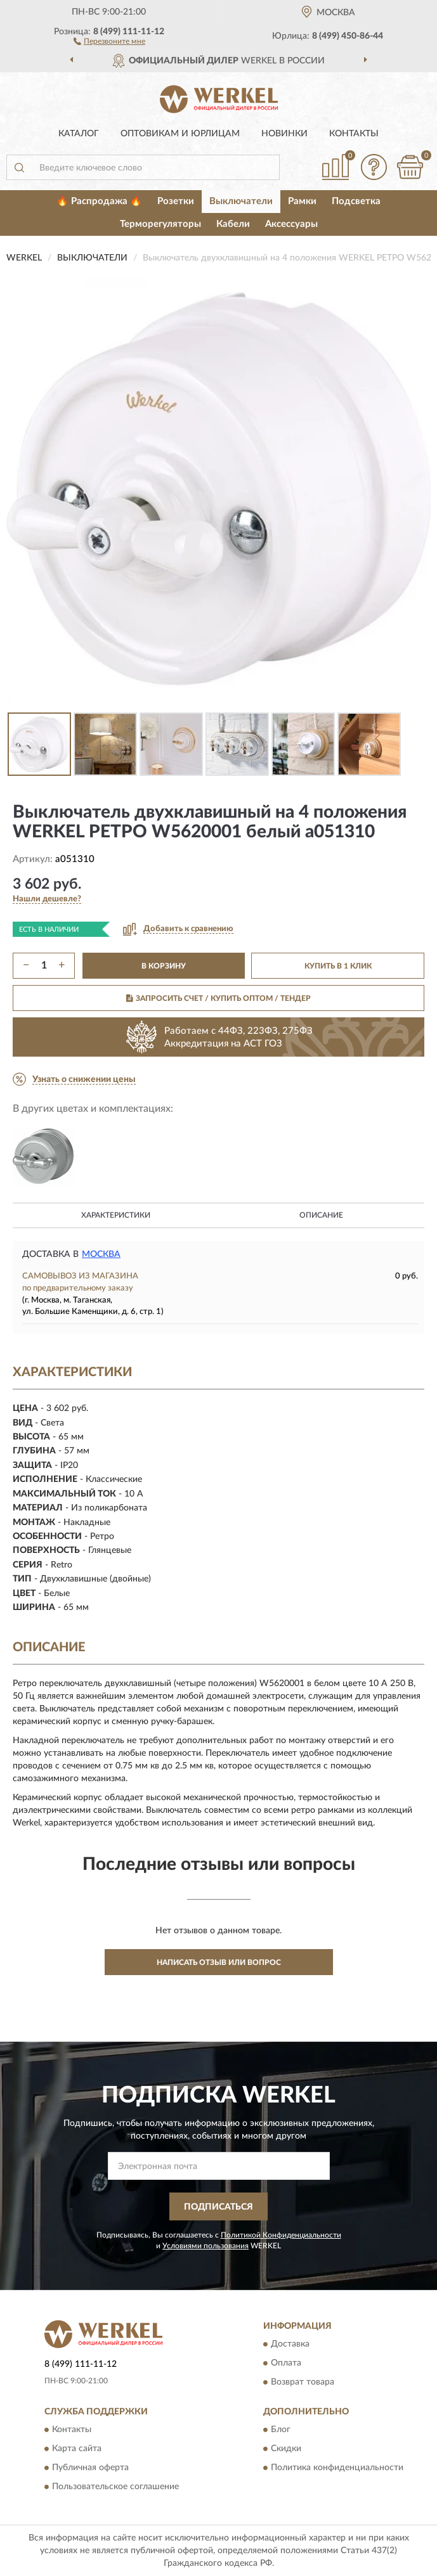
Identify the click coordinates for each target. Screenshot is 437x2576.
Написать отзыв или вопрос (219, 1962)
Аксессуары (291, 224)
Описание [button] (321, 1215)
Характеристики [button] (115, 1215)
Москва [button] (101, 1254)
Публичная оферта (90, 2468)
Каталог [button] (78, 133)
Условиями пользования (205, 2246)
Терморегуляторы (160, 224)
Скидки (286, 2449)
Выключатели (241, 201)
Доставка (290, 2344)
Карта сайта (76, 2449)
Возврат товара (302, 2382)
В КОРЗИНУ (163, 966)
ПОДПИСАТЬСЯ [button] (218, 2207)
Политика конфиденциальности (337, 2468)
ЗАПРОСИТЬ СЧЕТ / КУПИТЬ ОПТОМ (218, 998)
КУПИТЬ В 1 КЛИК (338, 966)
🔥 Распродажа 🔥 (99, 201)
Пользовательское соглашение (115, 2487)
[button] (109, 40)
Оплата (286, 2363)
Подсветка (356, 201)
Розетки (175, 201)
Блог (280, 2430)
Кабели (233, 224)
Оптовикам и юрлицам (180, 133)
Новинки (284, 133)
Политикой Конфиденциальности (281, 2235)
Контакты (354, 133)
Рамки (302, 201)
